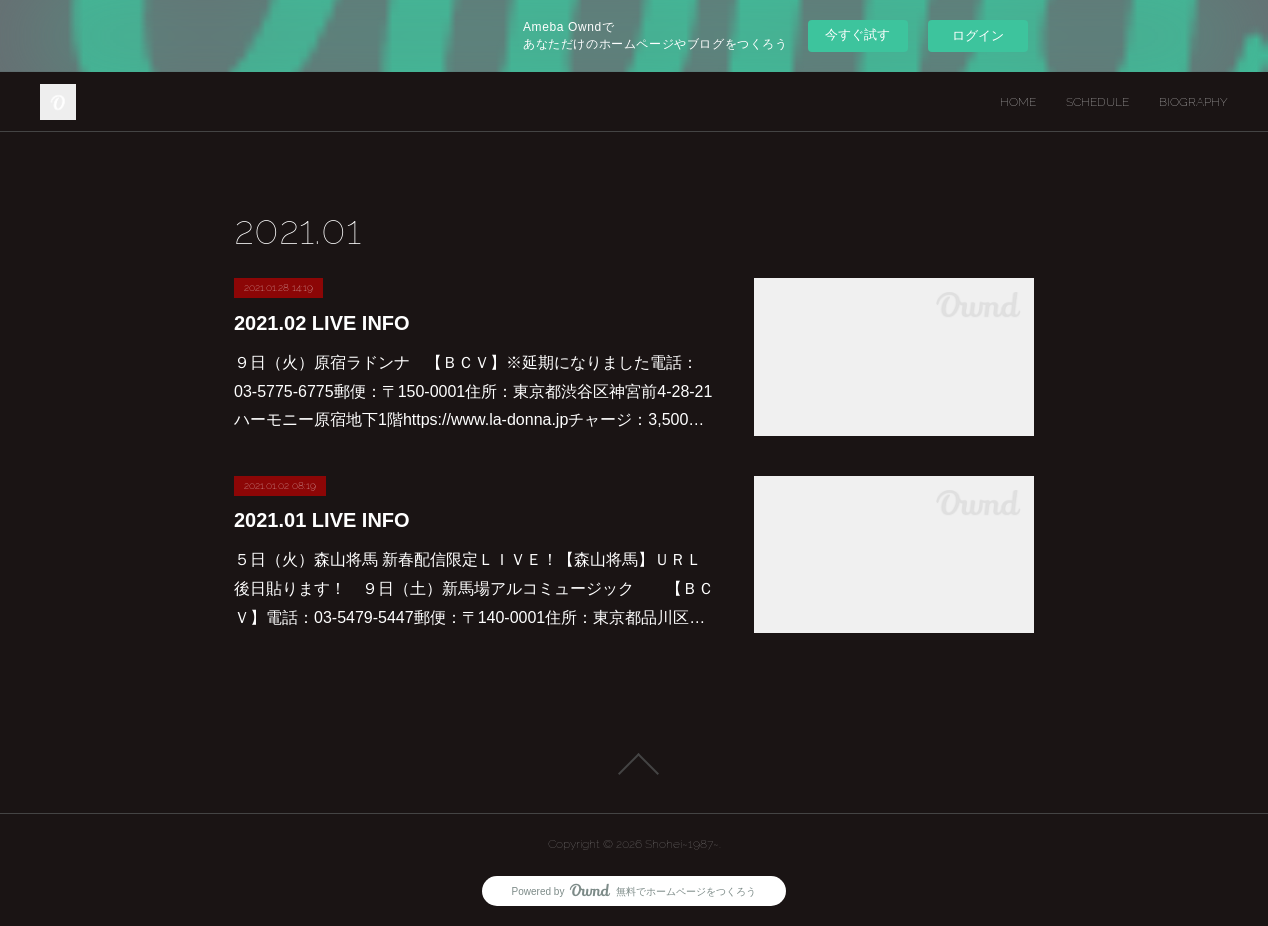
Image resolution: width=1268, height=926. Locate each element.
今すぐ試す (857, 34)
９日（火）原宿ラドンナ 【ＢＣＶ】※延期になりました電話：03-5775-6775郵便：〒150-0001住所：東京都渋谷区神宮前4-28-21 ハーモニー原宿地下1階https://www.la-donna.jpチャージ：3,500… (473, 391)
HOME (1018, 102)
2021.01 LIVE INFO (322, 520)
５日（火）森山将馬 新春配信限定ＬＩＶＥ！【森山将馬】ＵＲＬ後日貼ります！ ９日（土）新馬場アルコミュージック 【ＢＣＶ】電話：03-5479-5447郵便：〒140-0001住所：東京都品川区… (474, 588)
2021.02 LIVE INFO (322, 323)
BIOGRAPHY (1193, 102)
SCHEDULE (1097, 102)
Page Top (634, 764)
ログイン (978, 35)
